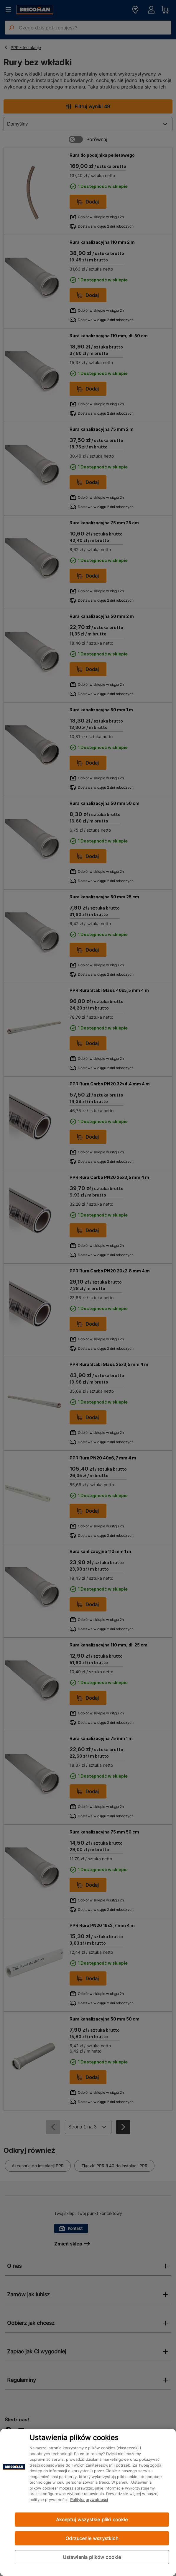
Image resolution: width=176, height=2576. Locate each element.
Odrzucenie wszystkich (91, 2538)
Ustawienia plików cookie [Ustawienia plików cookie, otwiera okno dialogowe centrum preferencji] (92, 2557)
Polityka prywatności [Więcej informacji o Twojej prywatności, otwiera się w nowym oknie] (89, 2499)
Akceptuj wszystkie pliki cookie (92, 2519)
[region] (88, 2502)
